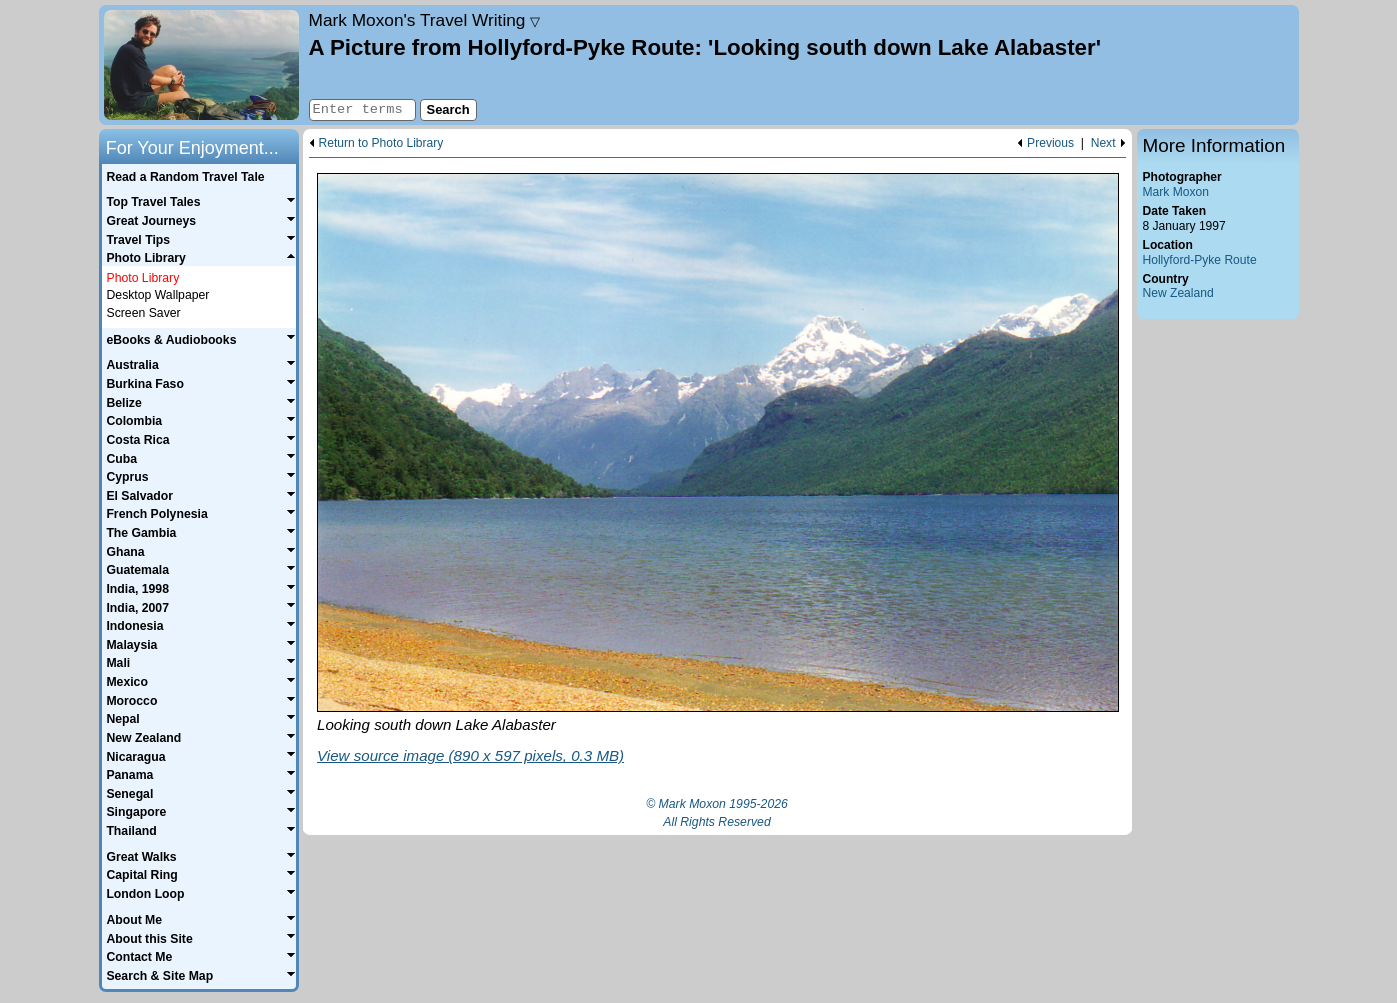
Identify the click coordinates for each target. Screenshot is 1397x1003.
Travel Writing (425, 20)
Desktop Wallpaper (158, 295)
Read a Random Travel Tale (185, 177)
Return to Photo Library (381, 143)
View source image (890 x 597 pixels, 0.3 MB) (470, 755)
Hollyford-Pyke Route (1200, 260)
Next (1103, 143)
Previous (1050, 143)
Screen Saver (144, 313)
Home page (201, 65)
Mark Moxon (1176, 192)
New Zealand (1178, 293)
